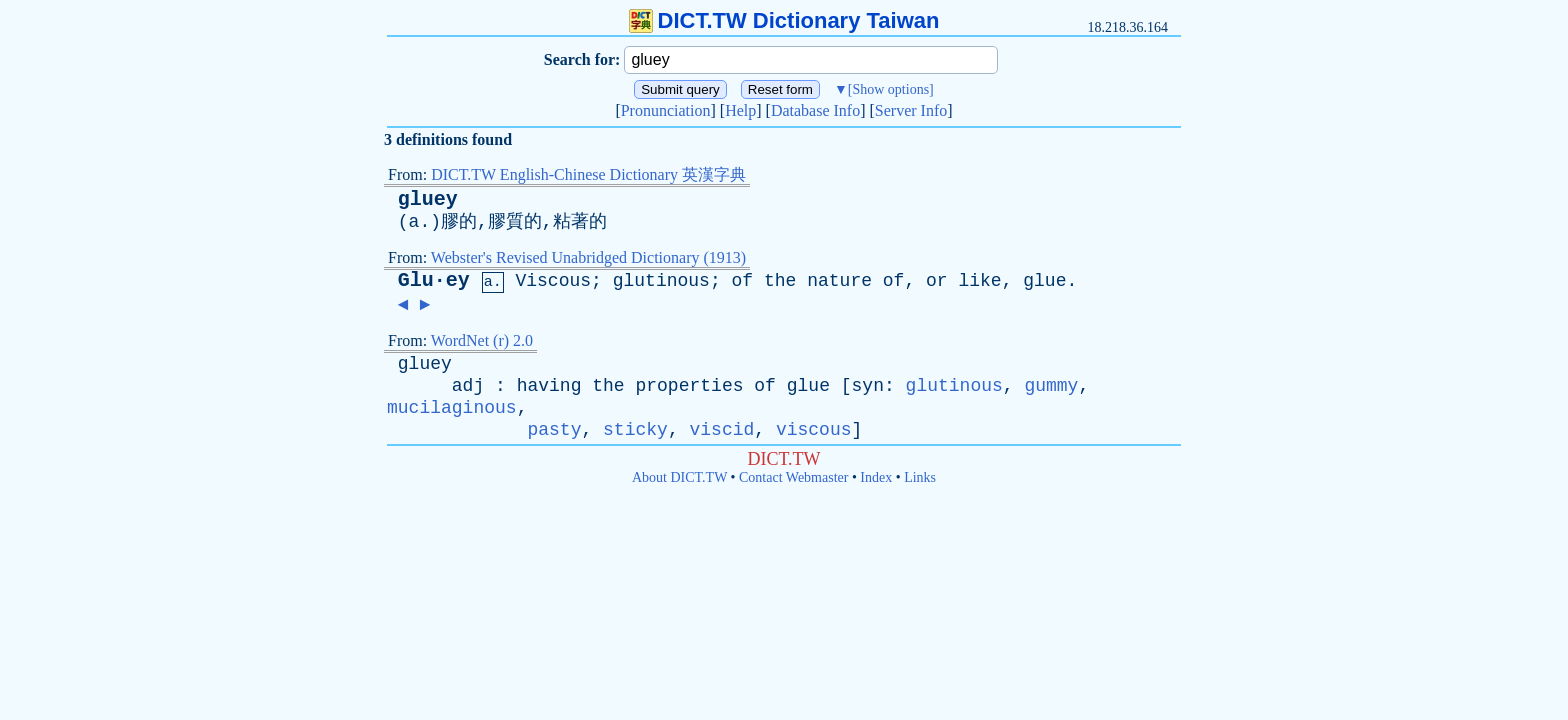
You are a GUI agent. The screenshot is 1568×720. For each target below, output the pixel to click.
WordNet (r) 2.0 (482, 340)
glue (1044, 281)
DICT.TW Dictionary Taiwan (784, 20)
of (743, 281)
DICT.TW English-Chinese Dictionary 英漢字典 (588, 174)
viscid (721, 430)
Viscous (553, 281)
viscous (814, 430)
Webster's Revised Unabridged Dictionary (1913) (588, 257)
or (937, 281)
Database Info (815, 110)
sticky (635, 430)
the (780, 281)
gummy (1051, 386)
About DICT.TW (679, 477)
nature (839, 281)
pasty (554, 430)
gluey (428, 199)
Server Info (911, 110)
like (979, 281)
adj (468, 386)
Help (740, 110)
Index (876, 477)
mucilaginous (452, 408)
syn (868, 386)
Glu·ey (434, 280)
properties (689, 386)
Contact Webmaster (793, 477)
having (549, 386)
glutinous (661, 281)
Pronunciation (666, 110)
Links (920, 477)
